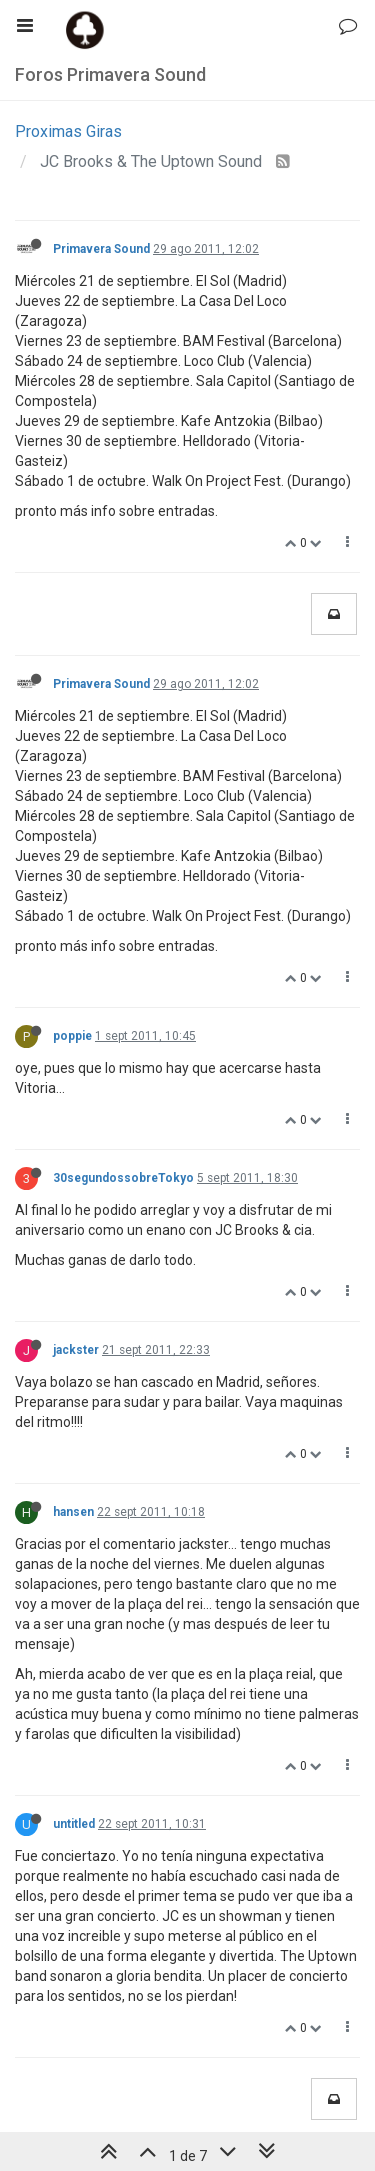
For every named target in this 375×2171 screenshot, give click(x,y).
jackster (76, 1350)
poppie (72, 1036)
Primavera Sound (101, 249)
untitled (74, 1824)
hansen (73, 1512)
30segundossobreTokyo (123, 1178)
